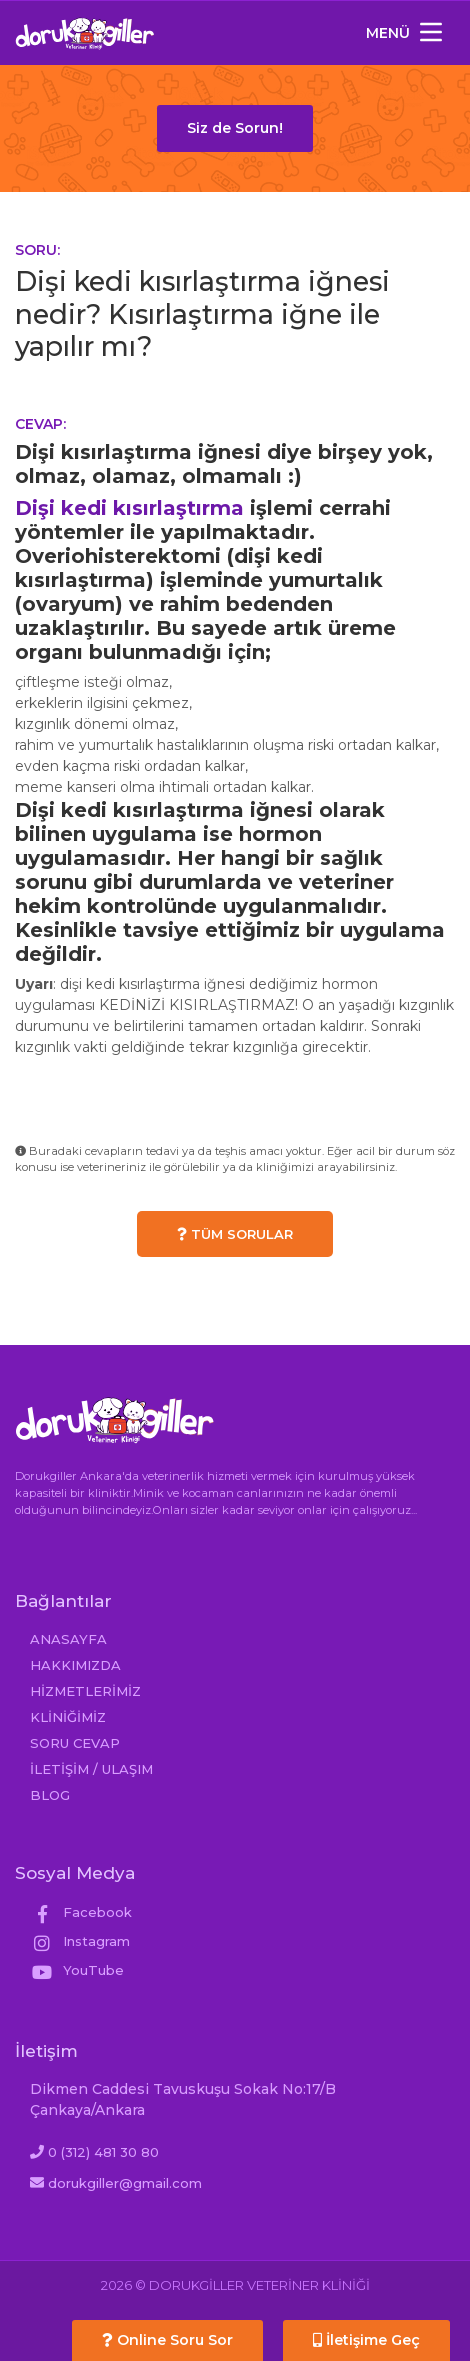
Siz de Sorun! (235, 128)
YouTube (77, 1970)
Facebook (81, 1912)
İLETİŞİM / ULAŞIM (91, 1769)
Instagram (80, 1941)
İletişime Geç (366, 2340)
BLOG (50, 1795)
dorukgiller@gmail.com (125, 2183)
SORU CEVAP (75, 1743)
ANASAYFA (68, 1639)
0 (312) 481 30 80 (103, 2152)
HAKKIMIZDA (75, 1665)
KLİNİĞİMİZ (68, 1717)
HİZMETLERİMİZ (85, 1691)
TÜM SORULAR (235, 1234)
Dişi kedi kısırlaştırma (129, 508)
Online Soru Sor (167, 2340)
